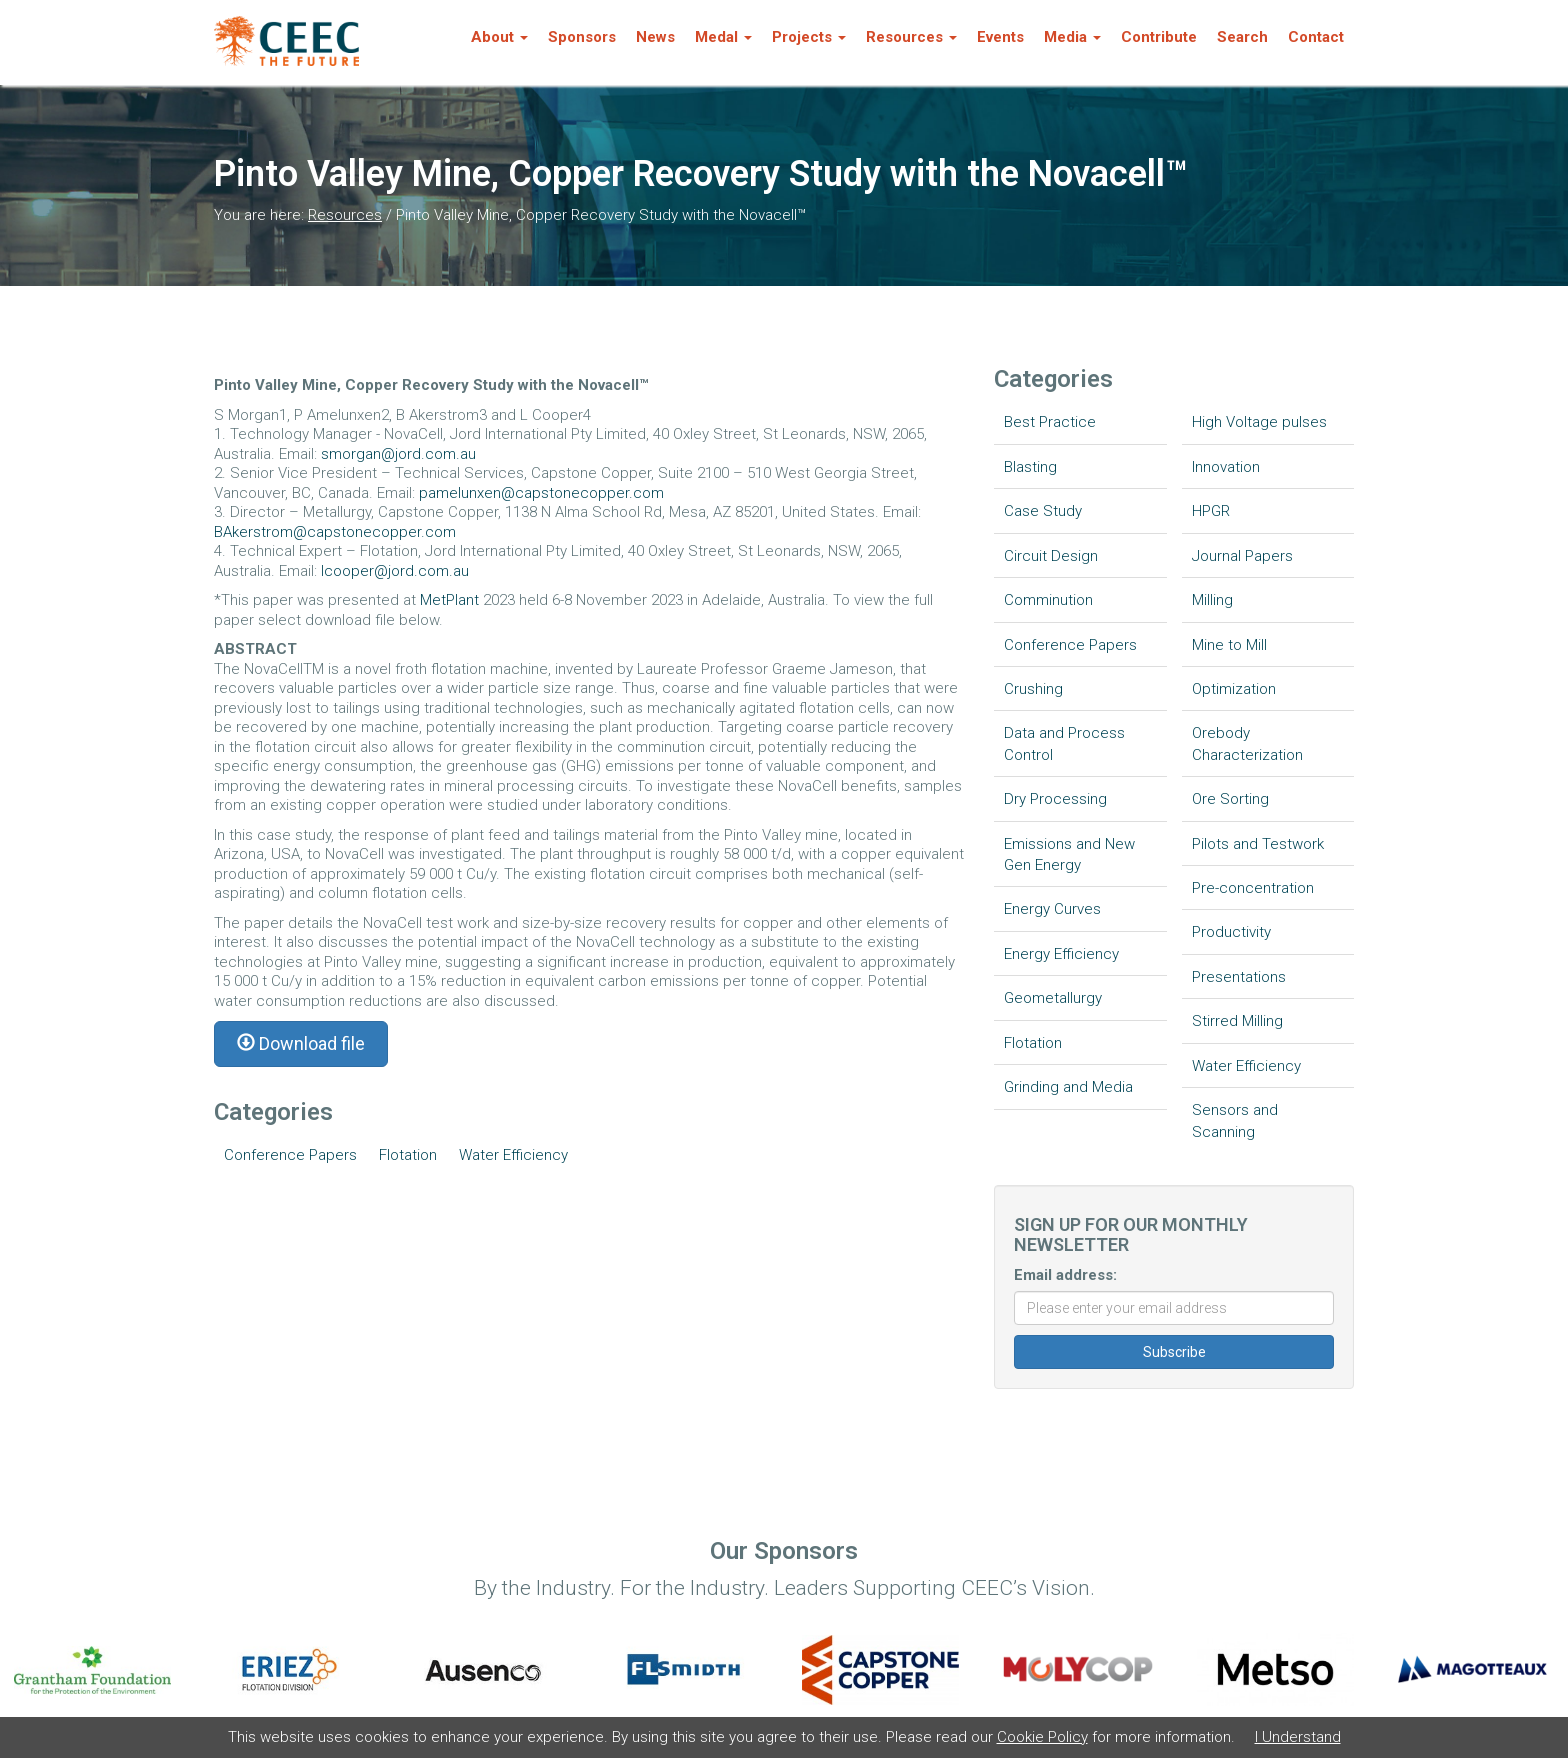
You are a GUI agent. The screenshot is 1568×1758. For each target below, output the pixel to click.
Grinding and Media (1068, 1087)
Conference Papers (290, 1155)
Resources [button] (911, 37)
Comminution (1048, 600)
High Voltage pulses (1259, 422)
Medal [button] (723, 37)
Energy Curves (1052, 909)
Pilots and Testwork (1258, 844)
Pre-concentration (1253, 888)
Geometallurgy (1053, 998)
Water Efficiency (513, 1155)
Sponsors (582, 37)
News (655, 37)
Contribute (1159, 37)
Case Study (1043, 511)
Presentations (1239, 977)
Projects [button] (809, 37)
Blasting (1030, 467)
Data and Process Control (1064, 743)
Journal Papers (1242, 556)
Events (1000, 37)
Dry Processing (1055, 799)
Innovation (1226, 467)
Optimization (1234, 689)
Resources (345, 215)
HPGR (1211, 511)
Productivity (1231, 932)
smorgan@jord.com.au (398, 454)
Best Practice (1050, 422)
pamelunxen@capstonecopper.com (541, 493)
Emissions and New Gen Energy (1069, 854)
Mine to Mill (1229, 645)
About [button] (499, 37)
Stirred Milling (1237, 1021)
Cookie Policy (1042, 1737)
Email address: (1065, 1275)
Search (1242, 37)
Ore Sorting (1230, 799)
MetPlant (451, 600)
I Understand (1298, 1737)
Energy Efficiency (1061, 954)
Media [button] (1072, 37)
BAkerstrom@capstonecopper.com (335, 532)
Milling (1212, 600)
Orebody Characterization (1247, 743)
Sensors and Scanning (1235, 1120)
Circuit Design (1051, 556)
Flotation (408, 1155)
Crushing (1033, 689)
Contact (1316, 37)
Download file (301, 1043)
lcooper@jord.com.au (395, 571)
